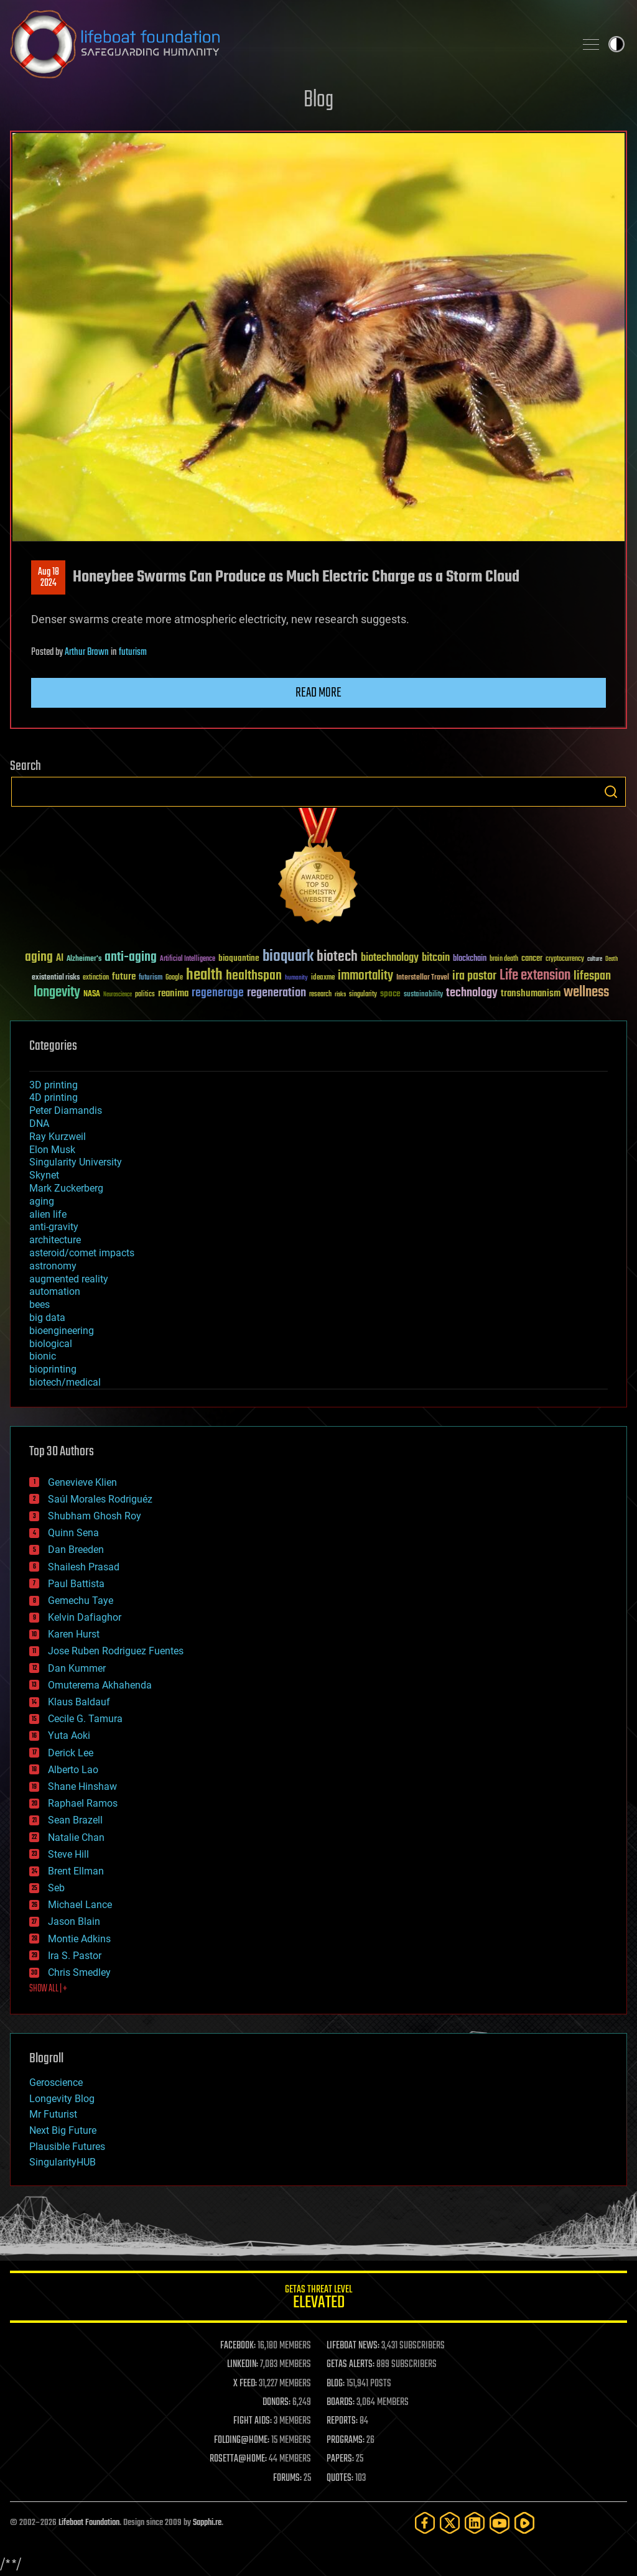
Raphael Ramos (83, 1803)
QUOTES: (340, 2478)
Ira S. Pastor (74, 1956)
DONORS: (277, 2402)
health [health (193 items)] (204, 975)
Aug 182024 (48, 578)
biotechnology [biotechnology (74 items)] (390, 958)
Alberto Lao (73, 1770)
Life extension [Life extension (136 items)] (535, 976)
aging (41, 1201)
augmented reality (68, 1279)
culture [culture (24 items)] (594, 959)
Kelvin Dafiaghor (84, 1617)
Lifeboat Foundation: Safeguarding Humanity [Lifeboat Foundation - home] (287, 44)
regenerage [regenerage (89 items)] (218, 993)
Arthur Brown (87, 652)
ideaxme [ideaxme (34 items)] (323, 978)
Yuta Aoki (69, 1735)
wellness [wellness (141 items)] (586, 993)
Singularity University (75, 1162)
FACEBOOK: (238, 2346)
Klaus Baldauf (79, 1702)
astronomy (53, 1266)
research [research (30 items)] (320, 995)
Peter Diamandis (65, 1110)
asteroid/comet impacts (81, 1253)
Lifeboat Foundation (88, 2523)
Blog (318, 100)
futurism (133, 652)
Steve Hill (68, 1854)
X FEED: (245, 2384)
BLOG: (336, 2384)
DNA (39, 1123)
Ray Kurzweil (57, 1136)
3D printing (53, 1085)
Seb (56, 1888)
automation (54, 1291)
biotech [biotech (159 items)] (337, 956)
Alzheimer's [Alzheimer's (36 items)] (84, 959)
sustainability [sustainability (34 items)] (423, 995)
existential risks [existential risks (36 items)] (56, 978)
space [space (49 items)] (390, 993)
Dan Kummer (77, 1668)
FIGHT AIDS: (252, 2421)
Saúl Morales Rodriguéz (100, 1499)
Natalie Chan (76, 1837)
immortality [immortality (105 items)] (365, 975)
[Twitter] (450, 2523)
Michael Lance (80, 1905)
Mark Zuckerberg (66, 1188)
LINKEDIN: (242, 2364)
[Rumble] (524, 2523)
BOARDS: (341, 2402)
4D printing (53, 1097)
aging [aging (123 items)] (39, 957)
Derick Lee (70, 1753)
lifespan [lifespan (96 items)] (592, 976)
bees (39, 1304)
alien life (48, 1214)
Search (611, 792)
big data (47, 1317)
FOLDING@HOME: (241, 2440)
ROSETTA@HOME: (238, 2459)
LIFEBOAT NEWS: (353, 2346)
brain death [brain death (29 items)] (504, 959)
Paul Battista (76, 1584)
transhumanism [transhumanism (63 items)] (530, 993)
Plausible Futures (67, 2146)
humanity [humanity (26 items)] (296, 978)
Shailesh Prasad (83, 1567)
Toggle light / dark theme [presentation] (616, 44)
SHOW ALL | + (48, 1989)
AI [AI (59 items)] (59, 959)
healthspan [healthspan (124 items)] (254, 976)
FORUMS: (287, 2478)
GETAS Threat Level (318, 2299)
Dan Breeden (76, 1549)
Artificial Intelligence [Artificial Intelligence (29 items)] (187, 959)
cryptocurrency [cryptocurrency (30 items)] (565, 959)
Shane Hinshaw (82, 1786)
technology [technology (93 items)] (472, 993)
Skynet (44, 1175)
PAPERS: (340, 2459)
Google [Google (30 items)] (174, 978)
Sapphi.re (207, 2523)
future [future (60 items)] (124, 977)
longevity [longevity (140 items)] (57, 993)
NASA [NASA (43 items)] (91, 994)
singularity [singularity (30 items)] (363, 995)
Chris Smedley (79, 1972)
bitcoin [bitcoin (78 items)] (436, 958)
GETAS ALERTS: (350, 2364)
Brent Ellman (76, 1871)
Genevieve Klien (82, 1482)
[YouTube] (499, 2523)
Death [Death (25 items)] (611, 959)
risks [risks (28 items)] (340, 994)
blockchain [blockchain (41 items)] (469, 959)
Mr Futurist (53, 2114)
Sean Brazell (75, 1820)
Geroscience (56, 2082)
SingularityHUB (62, 2162)
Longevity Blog (62, 2099)
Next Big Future (62, 2130)
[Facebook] (425, 2523)
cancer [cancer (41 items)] (531, 959)
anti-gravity (53, 1227)
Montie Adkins (79, 1939)
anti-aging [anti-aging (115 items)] (131, 957)
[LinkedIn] (475, 2523)
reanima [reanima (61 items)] (173, 993)
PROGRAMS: (346, 2440)
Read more (318, 692)
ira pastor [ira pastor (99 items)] (474, 976)
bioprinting (53, 1369)
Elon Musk (52, 1150)
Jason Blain (74, 1921)
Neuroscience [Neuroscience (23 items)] (117, 995)
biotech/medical (65, 1382)
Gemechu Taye (80, 1600)
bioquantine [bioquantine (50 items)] (238, 958)
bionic (42, 1356)
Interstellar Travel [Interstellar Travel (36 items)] (422, 978)
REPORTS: (342, 2421)
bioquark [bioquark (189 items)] (288, 957)
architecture (55, 1240)
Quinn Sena (73, 1533)
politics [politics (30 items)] (145, 995)
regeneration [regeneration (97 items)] (276, 993)
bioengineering (61, 1331)
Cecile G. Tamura (85, 1719)
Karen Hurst (74, 1634)
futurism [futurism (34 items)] (150, 978)
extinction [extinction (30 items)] (96, 978)
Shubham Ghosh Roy (94, 1516)
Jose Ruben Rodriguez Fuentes (116, 1651)
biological (50, 1344)
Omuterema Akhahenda (100, 1685)
